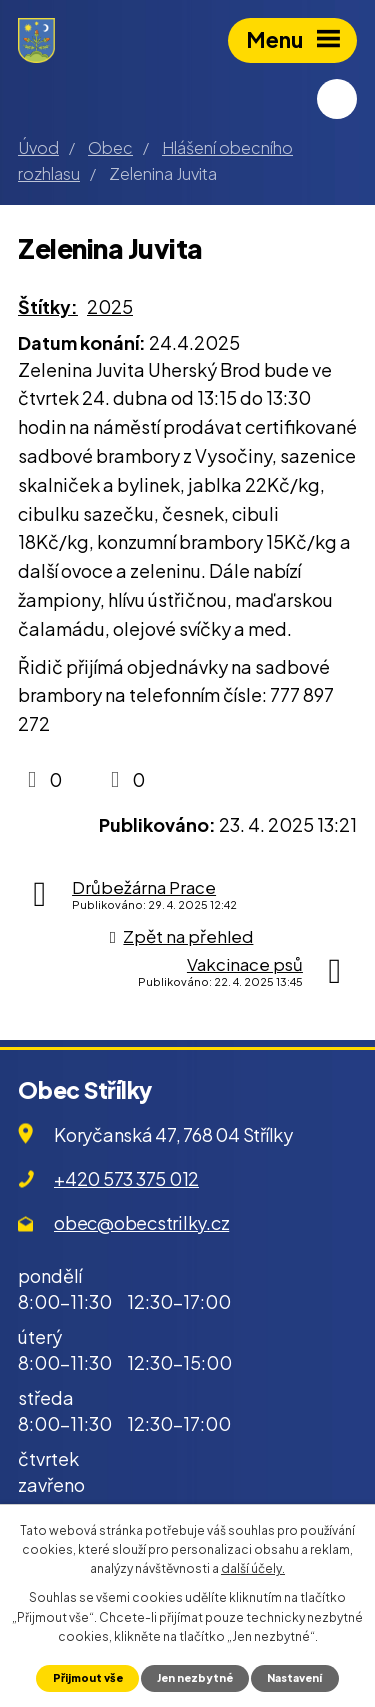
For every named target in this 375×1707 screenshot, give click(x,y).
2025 (110, 306)
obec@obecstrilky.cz (141, 1222)
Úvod (38, 147)
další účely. (253, 1568)
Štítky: (48, 306)
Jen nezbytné (195, 1677)
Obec (110, 147)
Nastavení (294, 1677)
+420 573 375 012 (126, 1178)
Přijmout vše (88, 1677)
